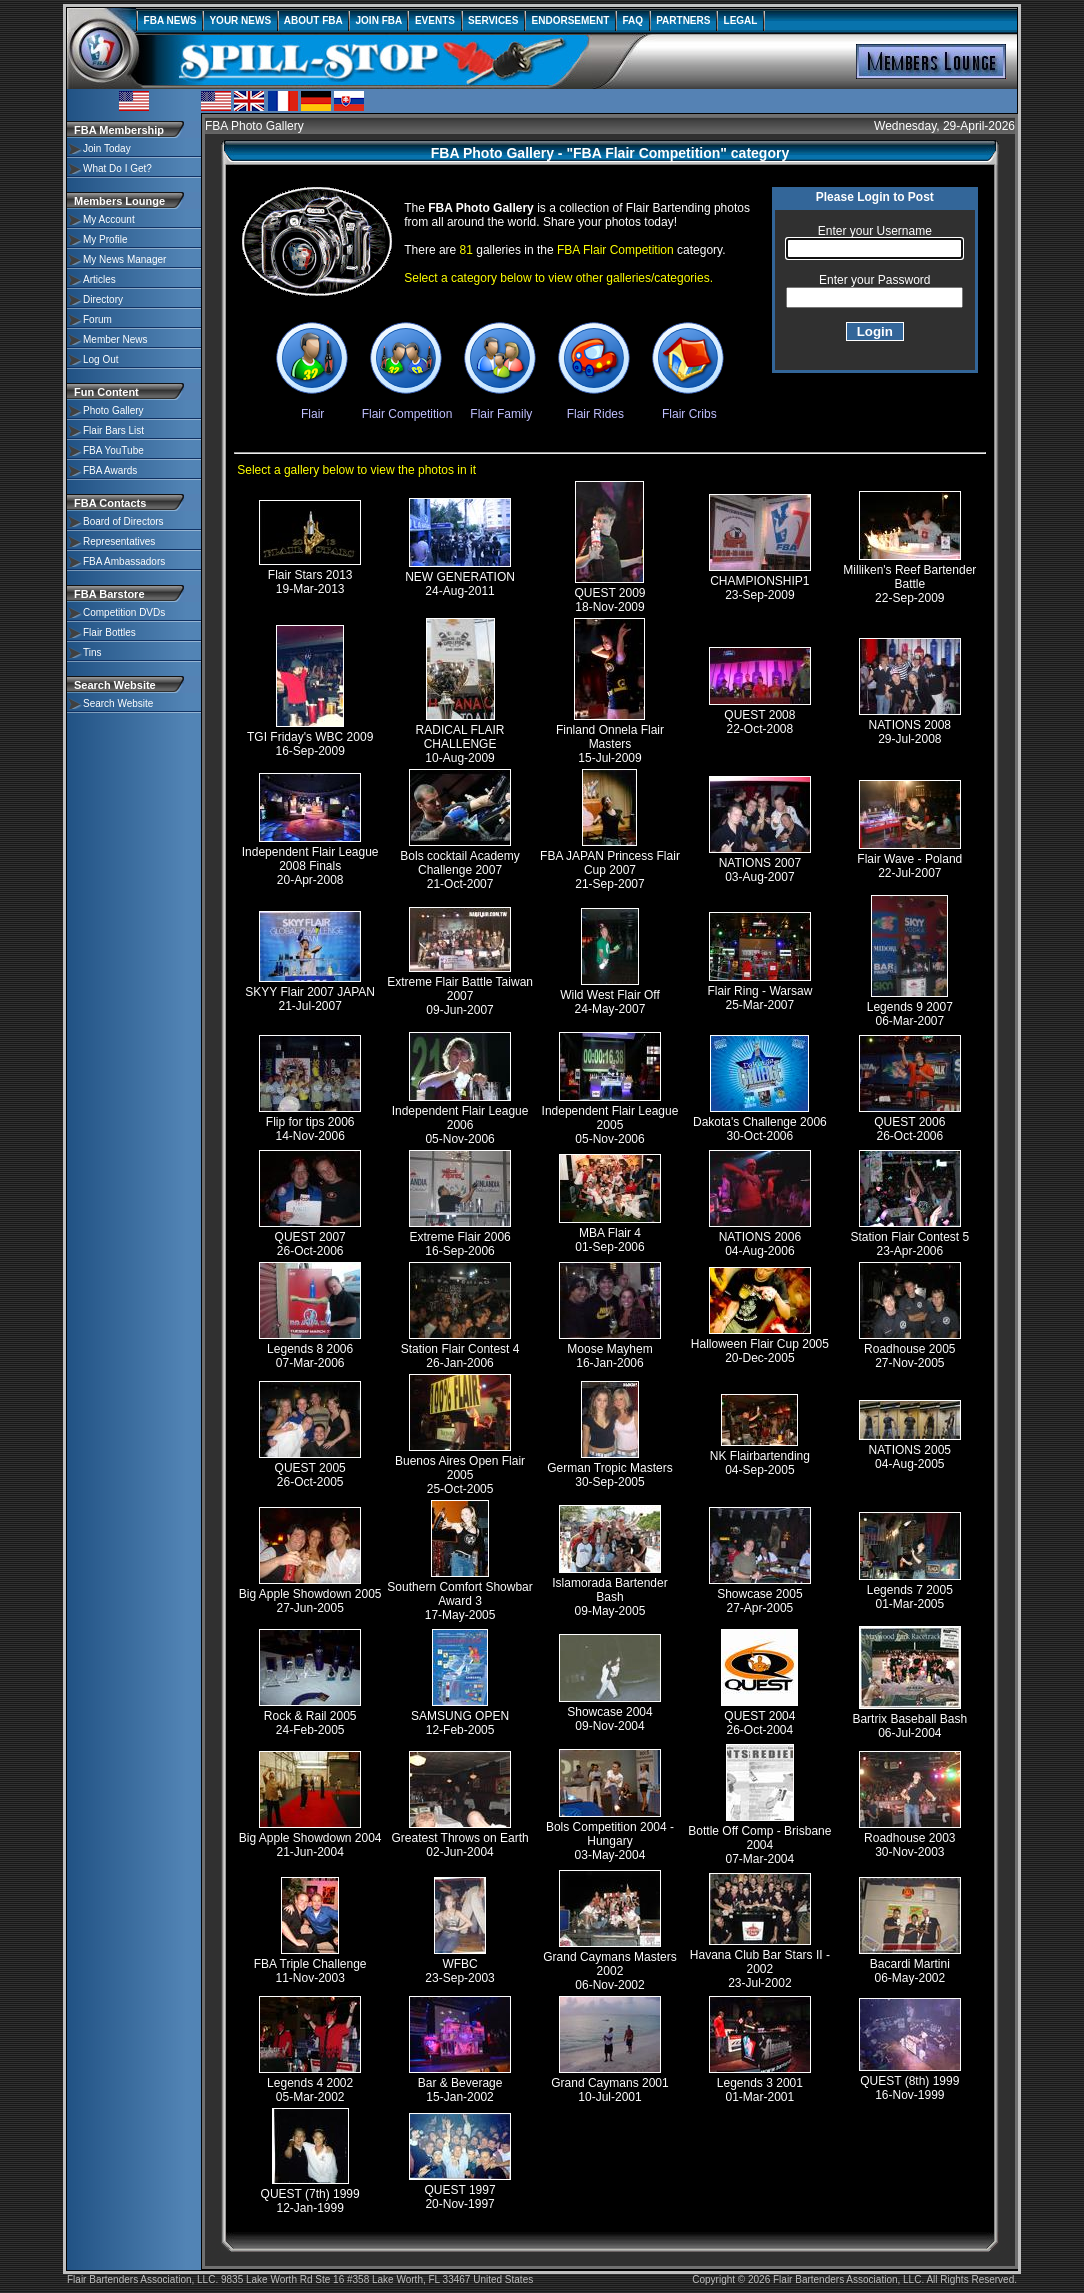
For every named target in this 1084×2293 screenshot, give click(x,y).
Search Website (118, 703)
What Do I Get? (117, 168)
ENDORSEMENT (570, 20)
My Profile (105, 239)
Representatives (119, 541)
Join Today (107, 148)
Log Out (101, 359)
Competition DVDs (124, 612)
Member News (115, 339)
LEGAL (740, 20)
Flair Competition (407, 407)
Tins (92, 652)
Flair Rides (595, 407)
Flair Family (501, 407)
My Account (109, 219)
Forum (97, 319)
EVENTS (434, 20)
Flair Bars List (113, 430)
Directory (103, 299)
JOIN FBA (378, 20)
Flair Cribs (689, 407)
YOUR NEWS (240, 20)
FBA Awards (110, 470)
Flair (313, 407)
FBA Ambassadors (124, 561)
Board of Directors (123, 521)
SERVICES (494, 20)
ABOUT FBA (313, 20)
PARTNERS (683, 20)
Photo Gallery (113, 410)
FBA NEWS (170, 20)
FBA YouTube (113, 450)
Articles (99, 279)
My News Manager (124, 259)
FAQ (633, 20)
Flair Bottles (109, 632)
